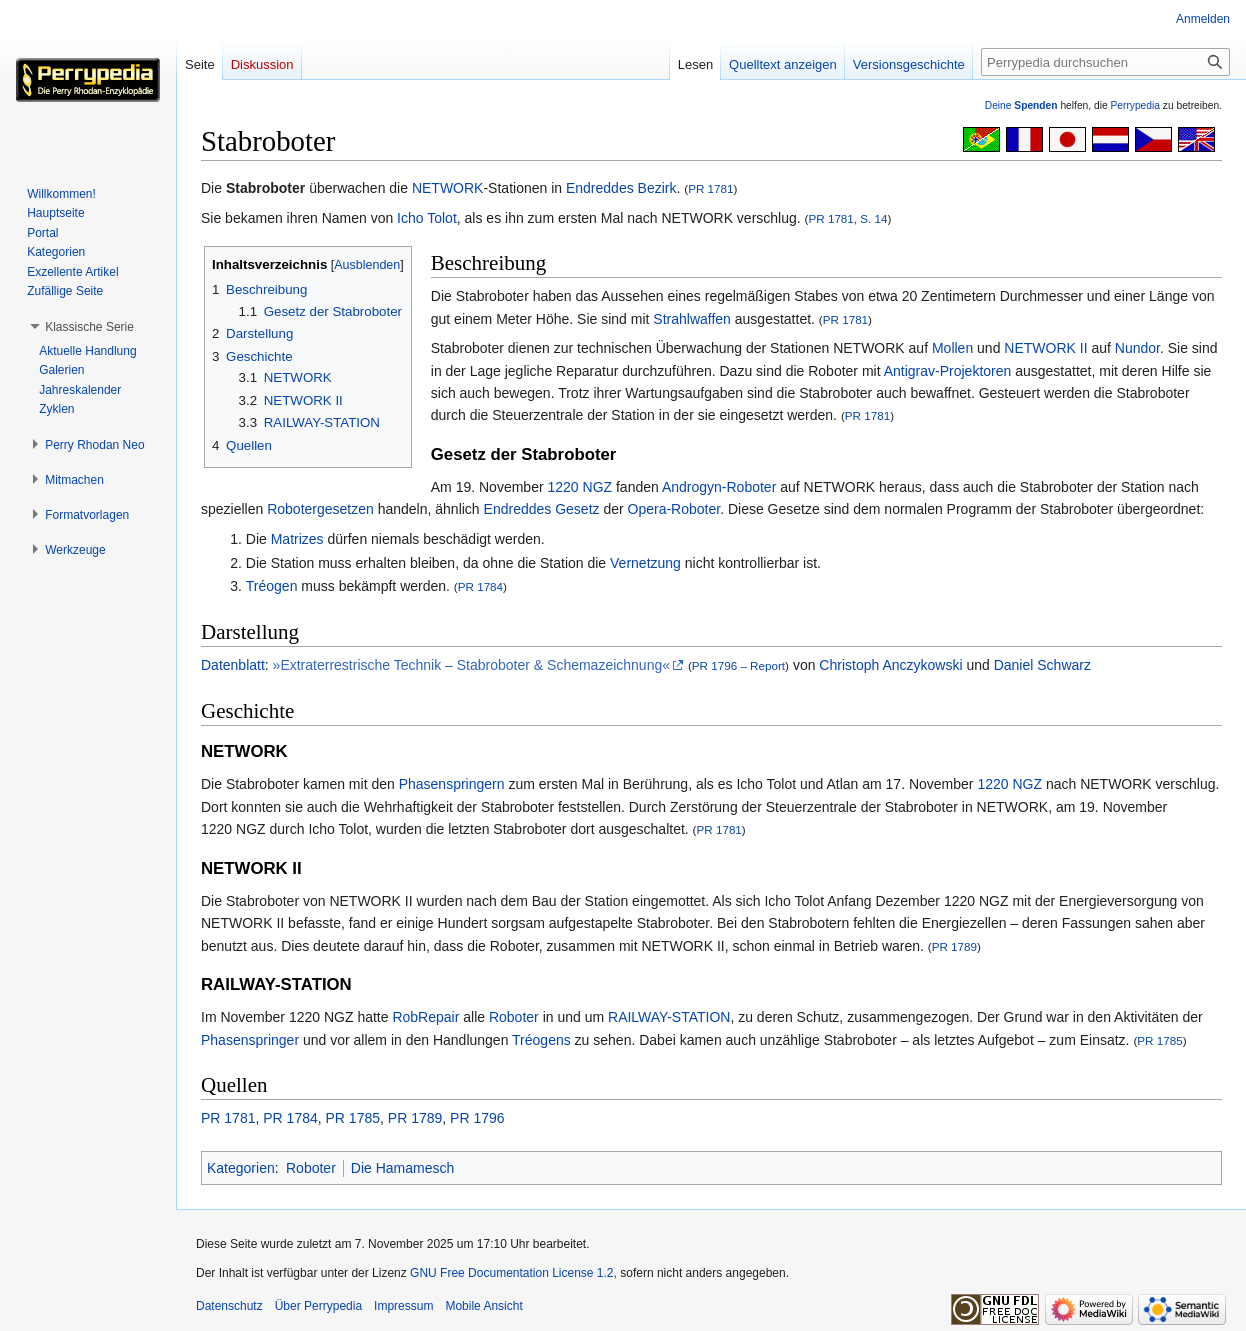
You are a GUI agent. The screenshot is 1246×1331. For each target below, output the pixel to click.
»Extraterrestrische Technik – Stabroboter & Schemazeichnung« (471, 665)
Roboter (514, 1017)
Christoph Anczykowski (890, 665)
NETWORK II (1045, 348)
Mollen (952, 348)
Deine (1021, 105)
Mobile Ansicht (483, 1306)
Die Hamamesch (402, 1168)
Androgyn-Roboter (719, 487)
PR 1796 (477, 1118)
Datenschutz (229, 1306)
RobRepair (425, 1017)
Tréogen (272, 586)
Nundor (1137, 348)
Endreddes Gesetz (542, 509)
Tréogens (541, 1040)
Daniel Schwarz (1042, 665)
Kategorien (241, 1168)
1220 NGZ (579, 487)
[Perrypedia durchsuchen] (1105, 62)
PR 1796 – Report (738, 665)
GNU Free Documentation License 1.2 (511, 1273)
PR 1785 (1159, 1040)
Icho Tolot (427, 218)
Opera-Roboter (674, 509)
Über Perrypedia (318, 1306)
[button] (89, 327)
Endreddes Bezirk (621, 188)
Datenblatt (233, 665)
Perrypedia (1135, 105)
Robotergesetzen (320, 509)
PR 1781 (710, 188)
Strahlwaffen (692, 319)
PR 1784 (480, 586)
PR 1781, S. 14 (847, 218)
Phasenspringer (250, 1040)
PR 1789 (954, 946)
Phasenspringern (452, 784)
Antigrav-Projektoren (948, 371)
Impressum (403, 1306)
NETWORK (448, 188)
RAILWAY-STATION (669, 1017)
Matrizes (297, 539)
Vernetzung (645, 563)
